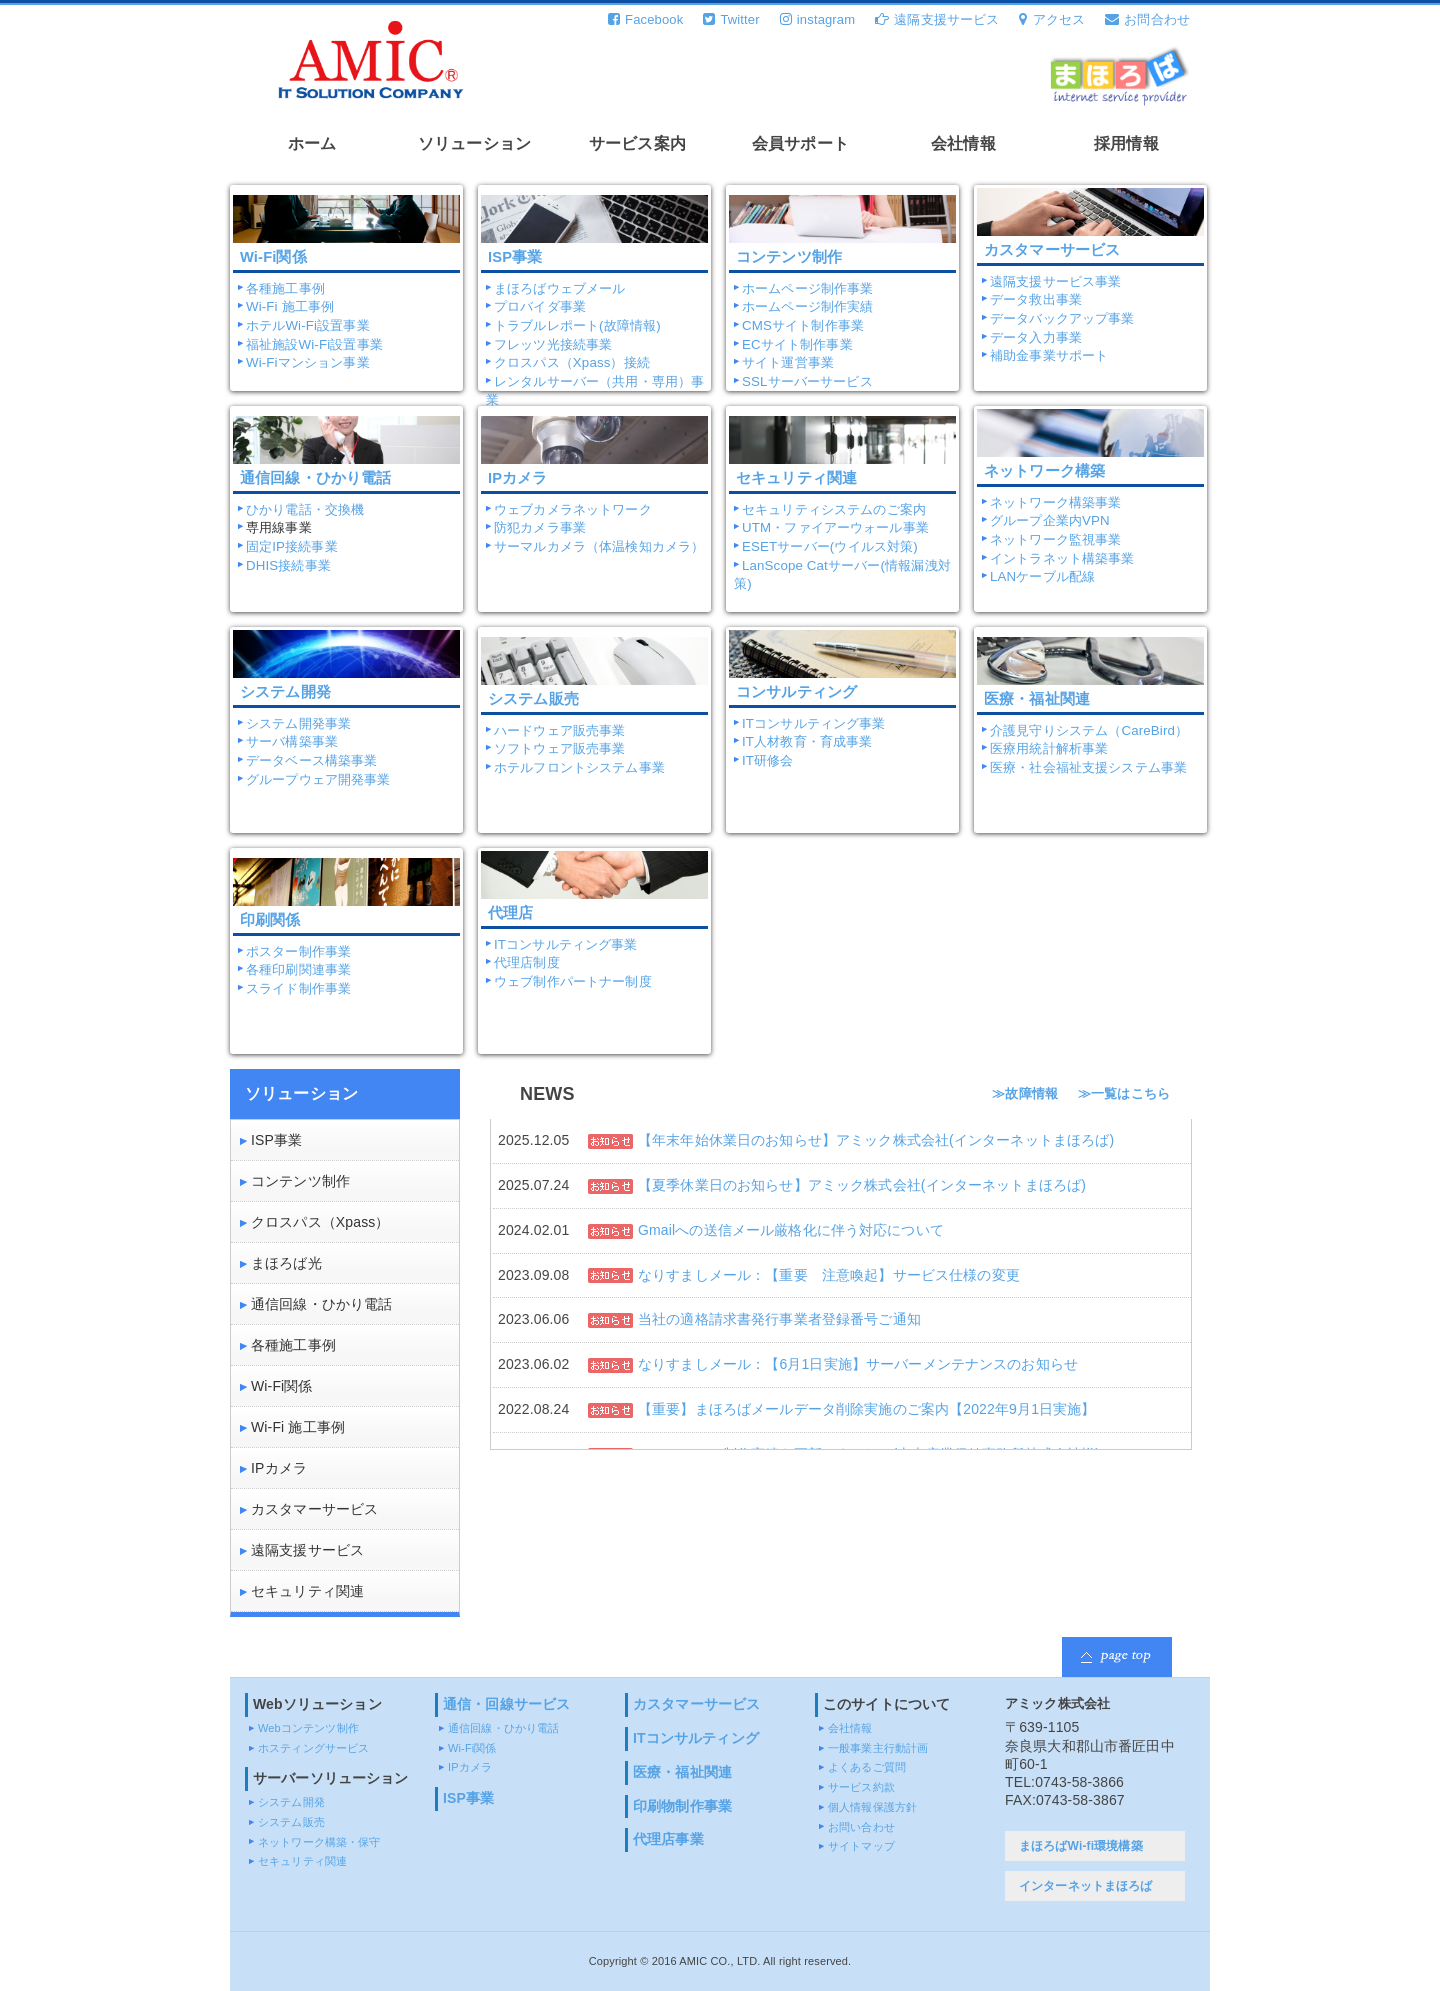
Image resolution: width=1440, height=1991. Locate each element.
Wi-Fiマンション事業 (308, 362)
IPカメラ (279, 1468)
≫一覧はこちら (1124, 1094)
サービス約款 (861, 1787)
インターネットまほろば (1086, 1886)
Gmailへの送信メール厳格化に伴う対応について (791, 1230)
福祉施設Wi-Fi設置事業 (314, 344)
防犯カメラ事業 (540, 527)
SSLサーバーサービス (807, 381)
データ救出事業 (1036, 299)
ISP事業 (276, 1140)
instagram (817, 19)
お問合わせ (1147, 19)
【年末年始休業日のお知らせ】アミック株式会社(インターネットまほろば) (876, 1140)
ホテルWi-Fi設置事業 (308, 325)
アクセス (1052, 19)
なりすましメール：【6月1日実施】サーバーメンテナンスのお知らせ (858, 1364)
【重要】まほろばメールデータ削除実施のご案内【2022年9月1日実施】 (867, 1409)
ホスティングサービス (313, 1748)
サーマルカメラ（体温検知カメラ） (599, 546)
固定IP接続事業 (292, 546)
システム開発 (291, 1802)
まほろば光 (286, 1263)
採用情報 (1126, 143)
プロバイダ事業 (540, 306)
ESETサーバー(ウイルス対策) (830, 546)
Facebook (645, 19)
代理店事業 (668, 1839)
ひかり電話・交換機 (305, 509)
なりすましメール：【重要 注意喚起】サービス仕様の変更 (829, 1275)
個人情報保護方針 (872, 1807)
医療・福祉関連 (682, 1772)
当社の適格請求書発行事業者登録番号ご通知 (779, 1319)
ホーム (312, 143)
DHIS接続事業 (288, 565)
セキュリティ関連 (307, 1591)
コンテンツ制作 (300, 1181)
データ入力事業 (1036, 337)
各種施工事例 (285, 288)
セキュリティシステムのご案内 (834, 509)
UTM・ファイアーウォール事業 (835, 527)
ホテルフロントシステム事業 (579, 767)
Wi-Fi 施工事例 (290, 306)
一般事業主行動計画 (878, 1748)
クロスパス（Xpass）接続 (572, 362)
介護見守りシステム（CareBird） (1089, 730)
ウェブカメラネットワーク (573, 509)
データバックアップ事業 (1062, 318)
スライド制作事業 (298, 988)
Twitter (731, 19)
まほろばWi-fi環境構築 (1081, 1846)
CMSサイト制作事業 (803, 325)
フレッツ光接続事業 (553, 344)
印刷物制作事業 (682, 1806)
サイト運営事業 (788, 362)
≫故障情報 (1025, 1094)
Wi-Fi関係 (282, 1386)
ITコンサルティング (696, 1738)
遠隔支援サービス (937, 19)
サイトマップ (861, 1846)
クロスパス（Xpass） (320, 1222)
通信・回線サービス (506, 1704)
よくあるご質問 (867, 1767)
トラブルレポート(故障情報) (577, 325)
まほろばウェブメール (559, 288)
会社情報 (963, 143)
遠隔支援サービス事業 (1055, 281)
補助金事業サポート (1049, 355)
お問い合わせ (861, 1827)
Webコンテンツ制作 (308, 1728)
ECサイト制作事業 (797, 344)
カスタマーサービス (1052, 250)
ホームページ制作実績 (807, 306)
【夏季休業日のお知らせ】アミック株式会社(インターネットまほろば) (862, 1185)
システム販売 (291, 1822)
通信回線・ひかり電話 (321, 1304)
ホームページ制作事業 (807, 288)
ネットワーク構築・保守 (319, 1842)
